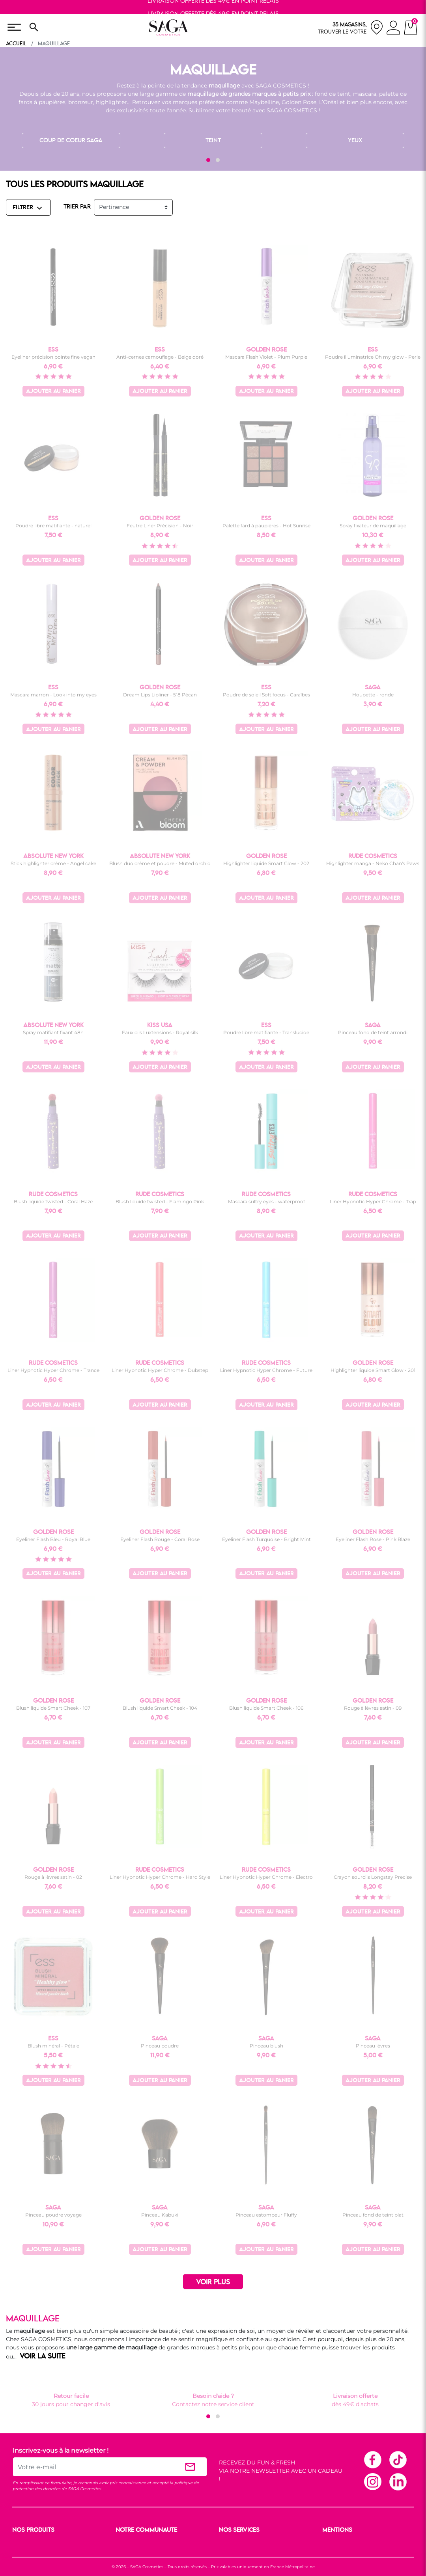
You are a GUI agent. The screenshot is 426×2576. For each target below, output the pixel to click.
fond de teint (332, 93)
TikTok (397, 2459)
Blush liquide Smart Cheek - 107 (53, 1708)
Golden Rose (299, 102)
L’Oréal (328, 102)
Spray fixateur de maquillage (373, 526)
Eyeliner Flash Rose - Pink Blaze (373, 1539)
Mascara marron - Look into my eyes (53, 695)
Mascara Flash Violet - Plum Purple (266, 357)
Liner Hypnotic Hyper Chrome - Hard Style (160, 1877)
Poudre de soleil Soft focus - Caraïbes (266, 695)
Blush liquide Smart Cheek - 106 (266, 1708)
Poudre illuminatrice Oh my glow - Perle (372, 357)
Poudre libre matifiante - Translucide (266, 1032)
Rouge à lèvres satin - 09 (373, 1708)
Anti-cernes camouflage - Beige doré (160, 357)
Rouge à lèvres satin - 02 (53, 1877)
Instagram (372, 2481)
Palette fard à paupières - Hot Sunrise (266, 526)
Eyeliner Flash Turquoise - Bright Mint (266, 1539)
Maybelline (264, 102)
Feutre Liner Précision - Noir (160, 526)
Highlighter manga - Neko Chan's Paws (372, 863)
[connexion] (393, 28)
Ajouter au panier (53, 391)
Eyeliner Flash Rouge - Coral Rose (160, 1539)
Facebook (372, 2459)
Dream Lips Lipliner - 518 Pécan (160, 695)
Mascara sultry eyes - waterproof (266, 1201)
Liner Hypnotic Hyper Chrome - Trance (53, 1370)
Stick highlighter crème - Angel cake (53, 863)
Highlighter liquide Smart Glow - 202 (266, 863)
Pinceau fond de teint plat (373, 2215)
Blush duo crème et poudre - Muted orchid (160, 863)
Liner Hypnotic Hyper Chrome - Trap (373, 1201)
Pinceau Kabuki (159, 2215)
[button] (208, 160)
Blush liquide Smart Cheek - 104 (160, 1708)
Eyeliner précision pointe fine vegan (53, 357)
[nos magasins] (350, 27)
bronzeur (80, 102)
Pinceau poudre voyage (53, 2215)
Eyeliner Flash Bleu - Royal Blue (53, 1539)
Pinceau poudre (160, 2046)
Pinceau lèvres (373, 2046)
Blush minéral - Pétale (53, 2046)
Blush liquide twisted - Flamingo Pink (160, 1201)
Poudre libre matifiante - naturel (53, 526)
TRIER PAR (77, 207)
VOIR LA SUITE (42, 2356)
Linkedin (397, 2481)
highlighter (111, 102)
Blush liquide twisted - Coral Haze (53, 1201)
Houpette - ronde (373, 695)
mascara (364, 93)
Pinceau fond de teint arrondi (372, 1032)
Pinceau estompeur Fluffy (266, 2215)
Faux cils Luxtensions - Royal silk (160, 1032)
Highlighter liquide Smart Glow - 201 (373, 1370)
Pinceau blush (266, 2046)
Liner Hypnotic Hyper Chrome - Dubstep (160, 1370)
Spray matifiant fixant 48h (53, 1032)
